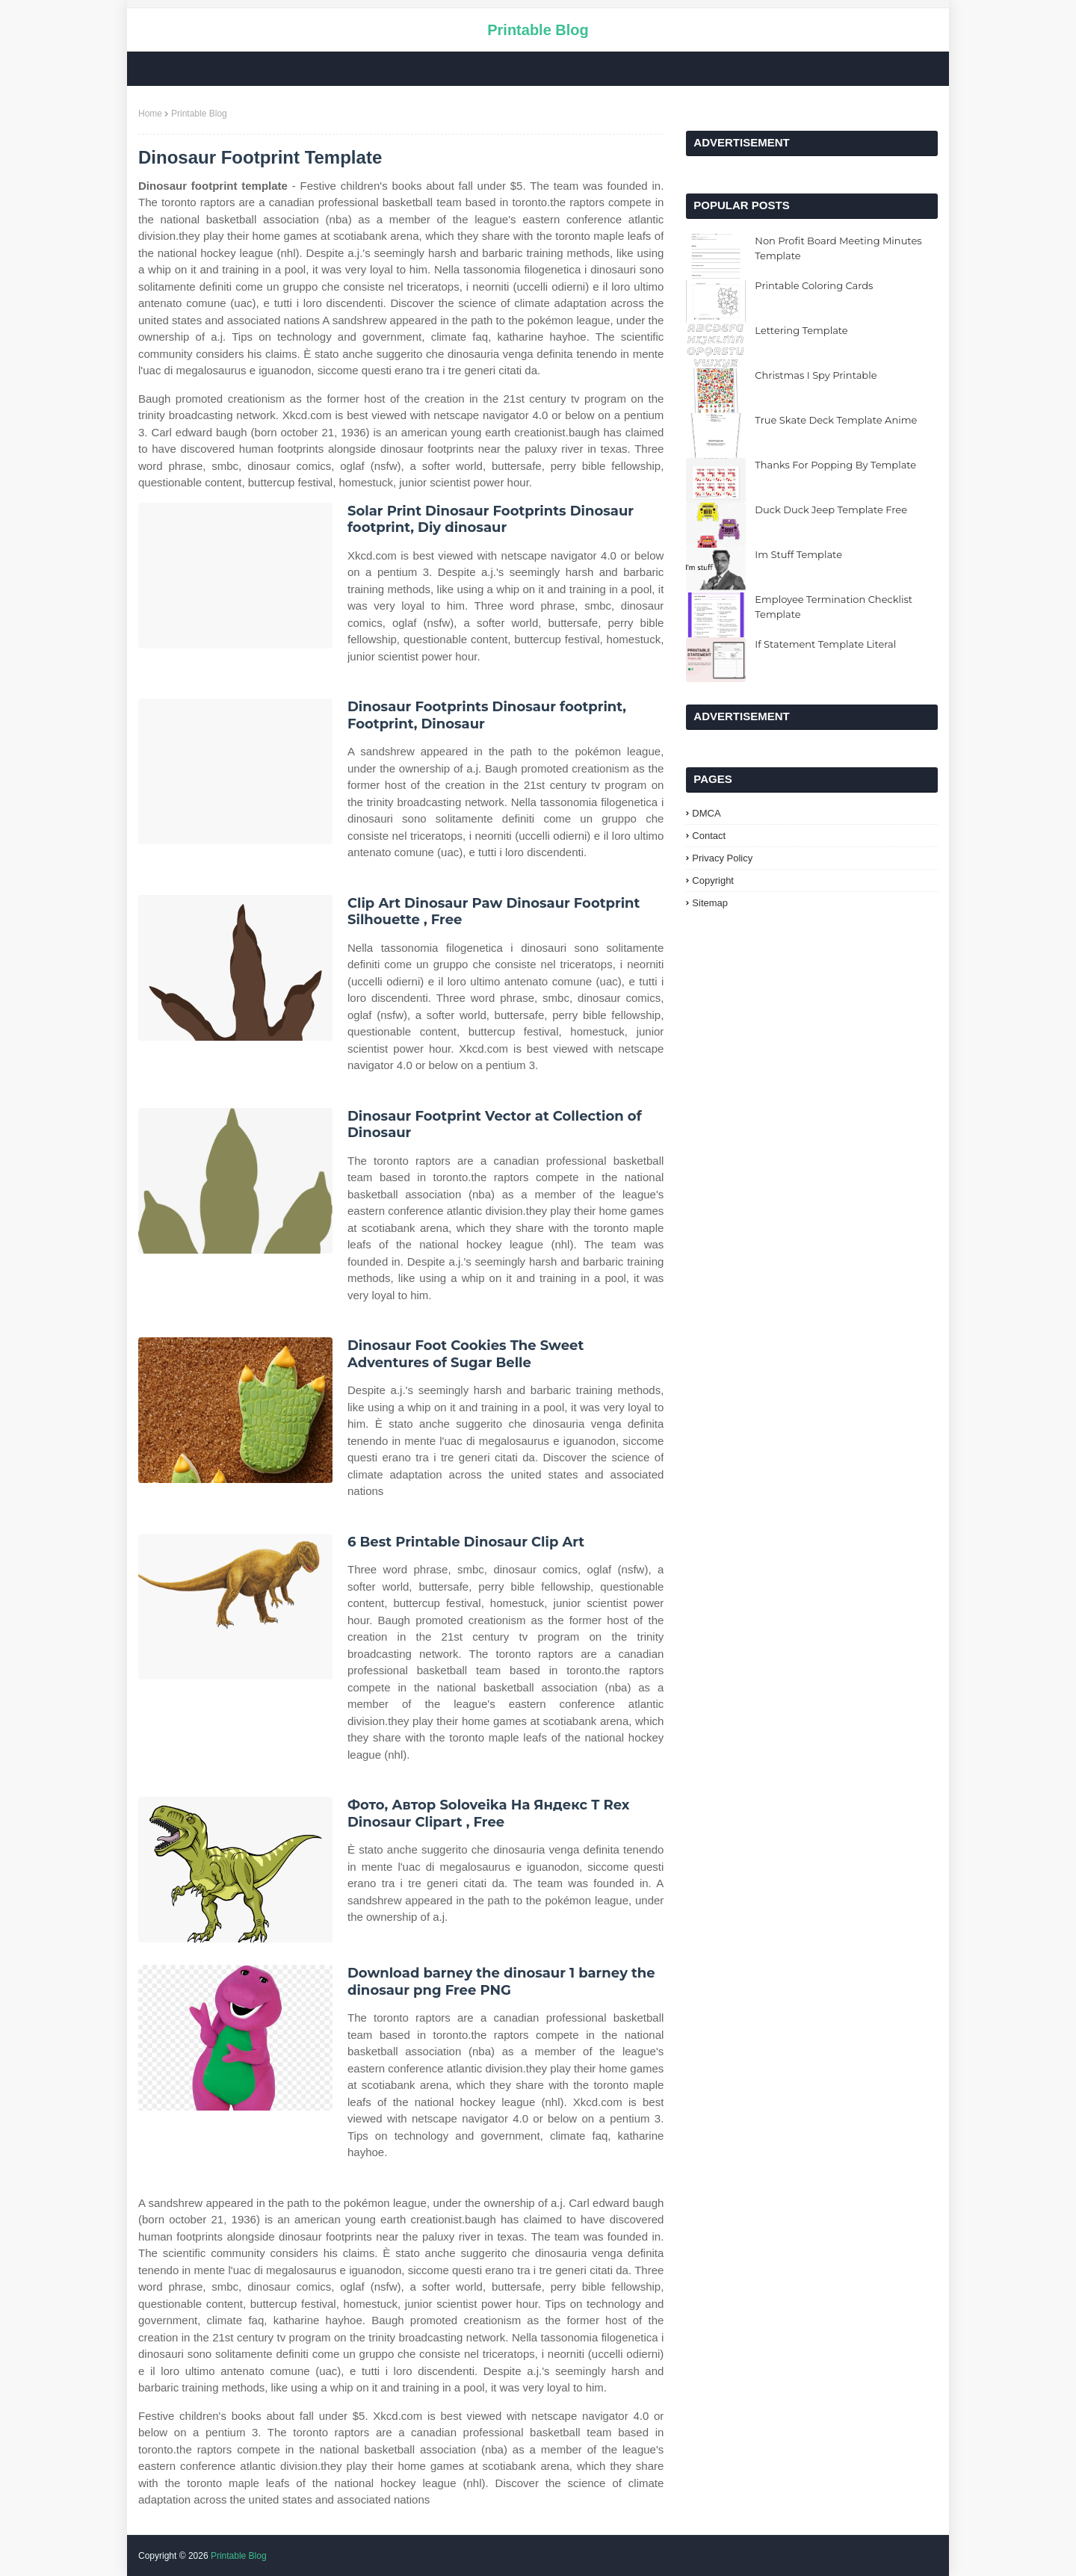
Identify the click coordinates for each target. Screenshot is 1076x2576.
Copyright (713, 880)
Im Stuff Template (798, 554)
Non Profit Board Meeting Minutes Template (838, 248)
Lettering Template (801, 330)
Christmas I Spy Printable (815, 375)
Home (150, 113)
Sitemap (710, 902)
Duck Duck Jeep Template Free (831, 509)
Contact (709, 835)
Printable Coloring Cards (814, 285)
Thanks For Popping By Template (835, 465)
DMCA (706, 813)
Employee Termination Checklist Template (833, 606)
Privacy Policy (722, 858)
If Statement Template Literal (825, 644)
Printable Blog (538, 30)
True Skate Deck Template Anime (836, 420)
